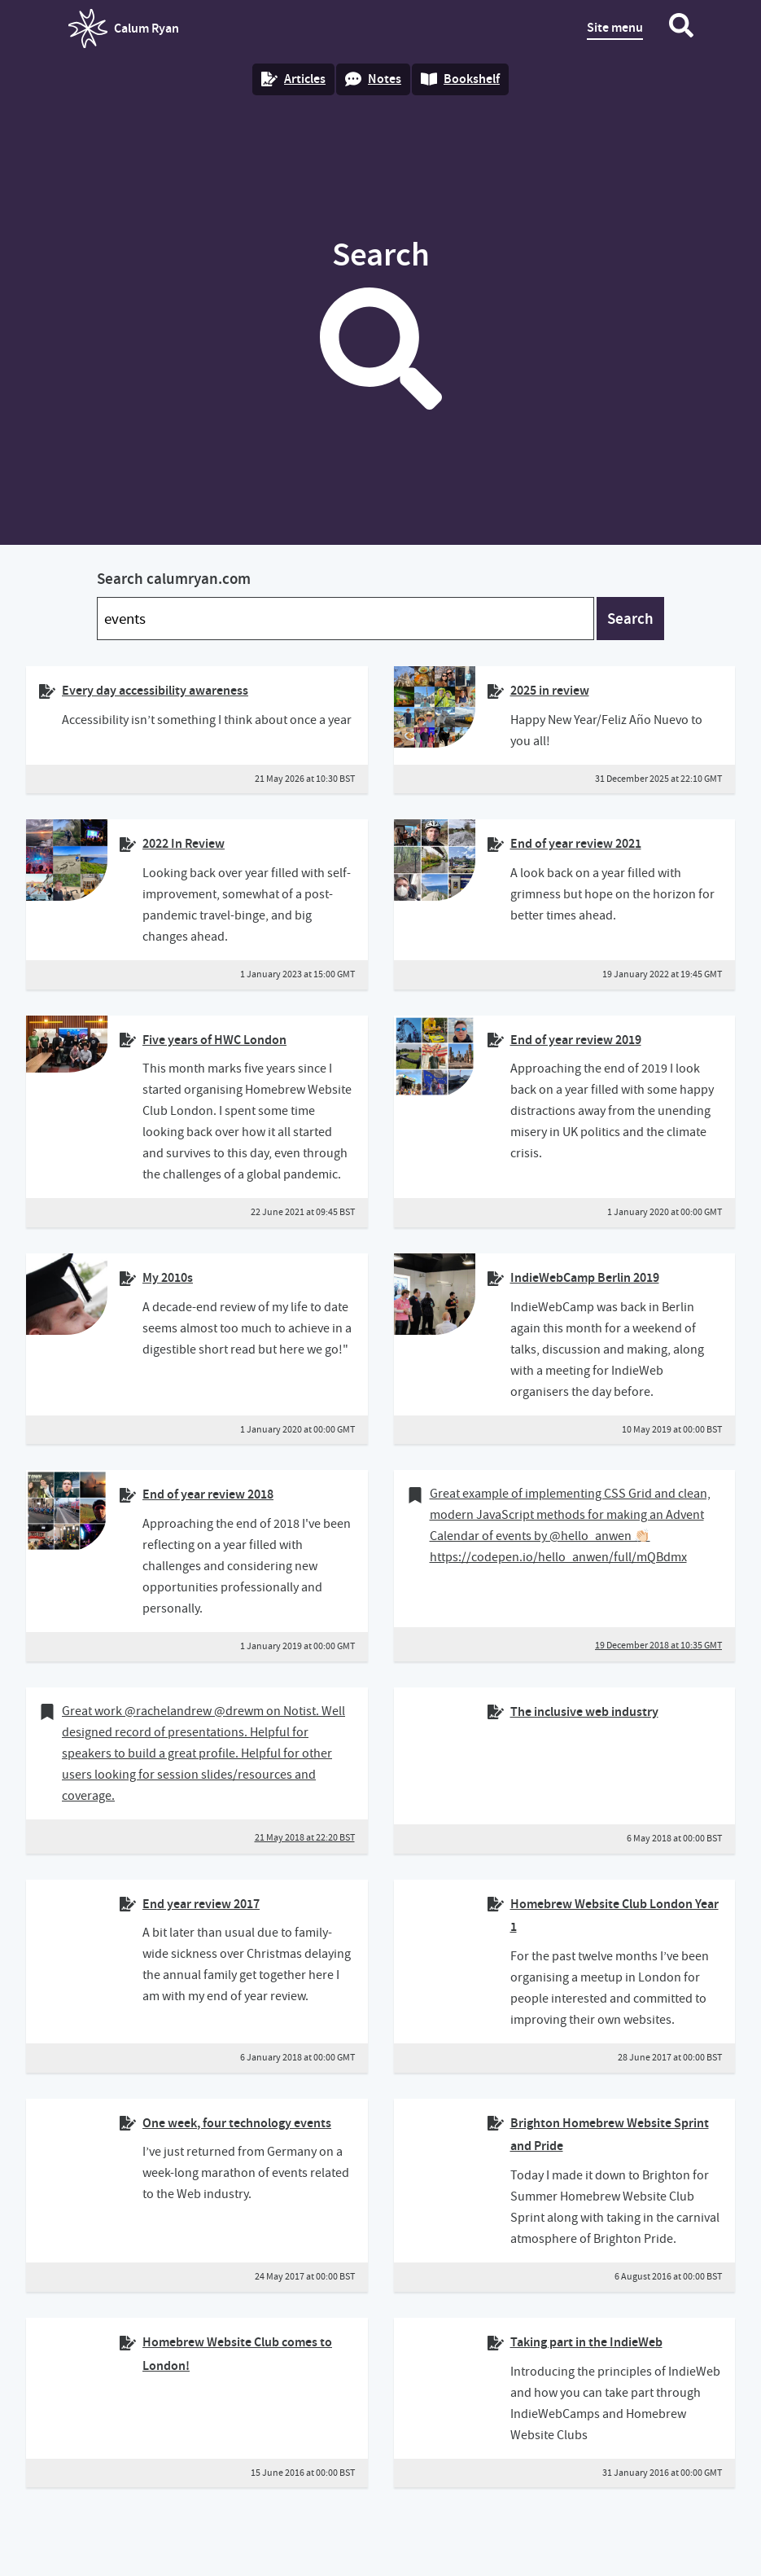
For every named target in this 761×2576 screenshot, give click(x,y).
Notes (373, 78)
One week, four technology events (236, 2122)
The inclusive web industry (584, 1711)
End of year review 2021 (575, 843)
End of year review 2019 (575, 1039)
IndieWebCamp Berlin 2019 (584, 1277)
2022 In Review (183, 843)
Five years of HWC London (214, 1039)
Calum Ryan (123, 28)
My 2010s (167, 1277)
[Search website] (681, 28)
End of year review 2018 (207, 1494)
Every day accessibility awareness (155, 690)
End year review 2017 (201, 1903)
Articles (293, 78)
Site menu (615, 27)
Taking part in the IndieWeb (586, 2341)
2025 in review (549, 690)
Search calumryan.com (174, 578)
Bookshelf (460, 78)
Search (630, 618)
